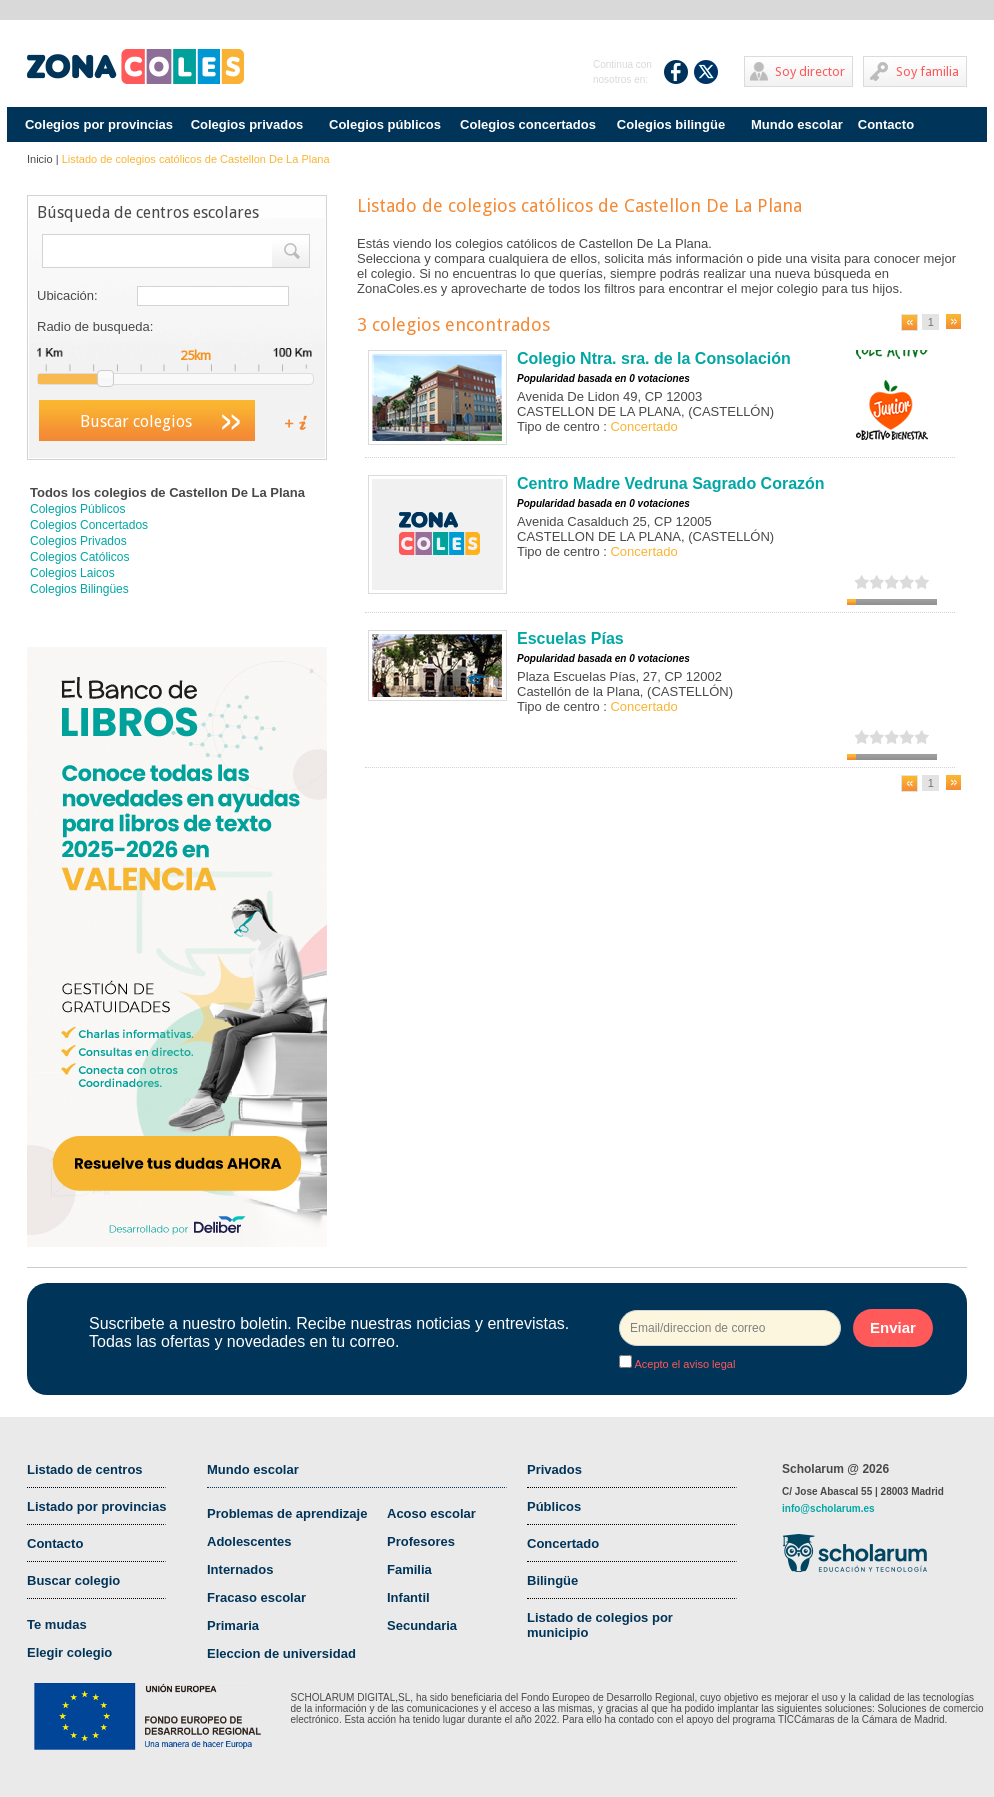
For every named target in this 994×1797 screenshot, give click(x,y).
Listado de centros (85, 1469)
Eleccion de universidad (281, 1653)
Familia (409, 1569)
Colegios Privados (78, 541)
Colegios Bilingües (79, 589)
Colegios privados (247, 124)
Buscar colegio (73, 1580)
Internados (240, 1569)
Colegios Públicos (77, 509)
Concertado (563, 1543)
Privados (554, 1469)
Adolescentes (249, 1541)
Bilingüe (552, 1580)
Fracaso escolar (256, 1597)
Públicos (554, 1506)
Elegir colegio (69, 1652)
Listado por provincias (96, 1506)
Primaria (233, 1625)
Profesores (421, 1541)
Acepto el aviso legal (683, 1364)
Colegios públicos (385, 124)
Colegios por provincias (99, 124)
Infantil (408, 1597)
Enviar (893, 1327)
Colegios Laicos (72, 573)
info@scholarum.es (828, 1508)
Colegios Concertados (89, 525)
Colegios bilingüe (671, 124)
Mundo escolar (797, 124)
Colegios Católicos (79, 557)
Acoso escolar (431, 1513)
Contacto (886, 124)
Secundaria (422, 1625)
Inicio (40, 159)
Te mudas (57, 1624)
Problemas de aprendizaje (287, 1513)
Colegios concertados (528, 124)
